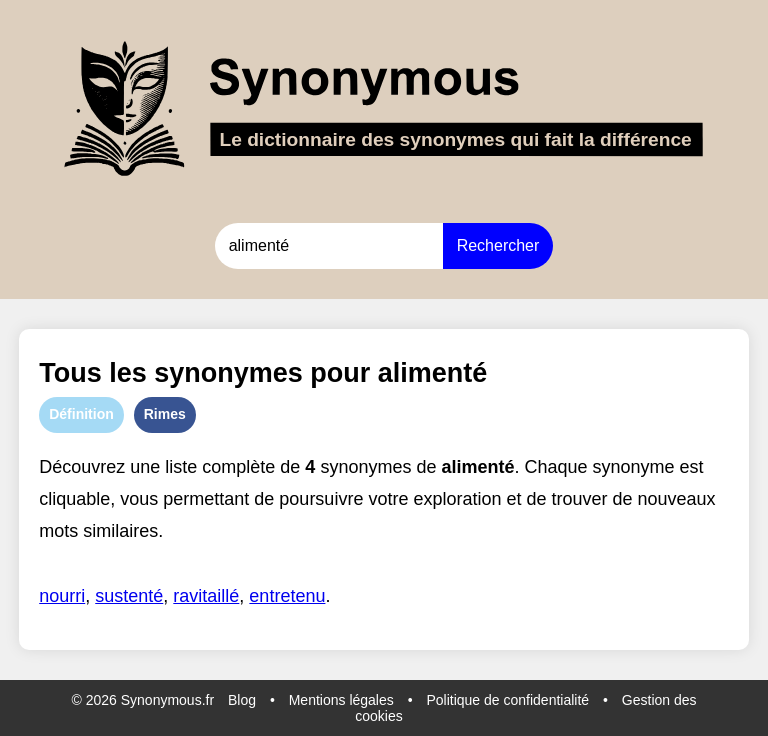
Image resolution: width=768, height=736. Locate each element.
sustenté (129, 596)
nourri (62, 596)
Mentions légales (341, 700)
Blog (242, 700)
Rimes (165, 414)
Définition (81, 414)
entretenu (287, 596)
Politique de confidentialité (507, 700)
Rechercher (498, 245)
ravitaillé (206, 596)
